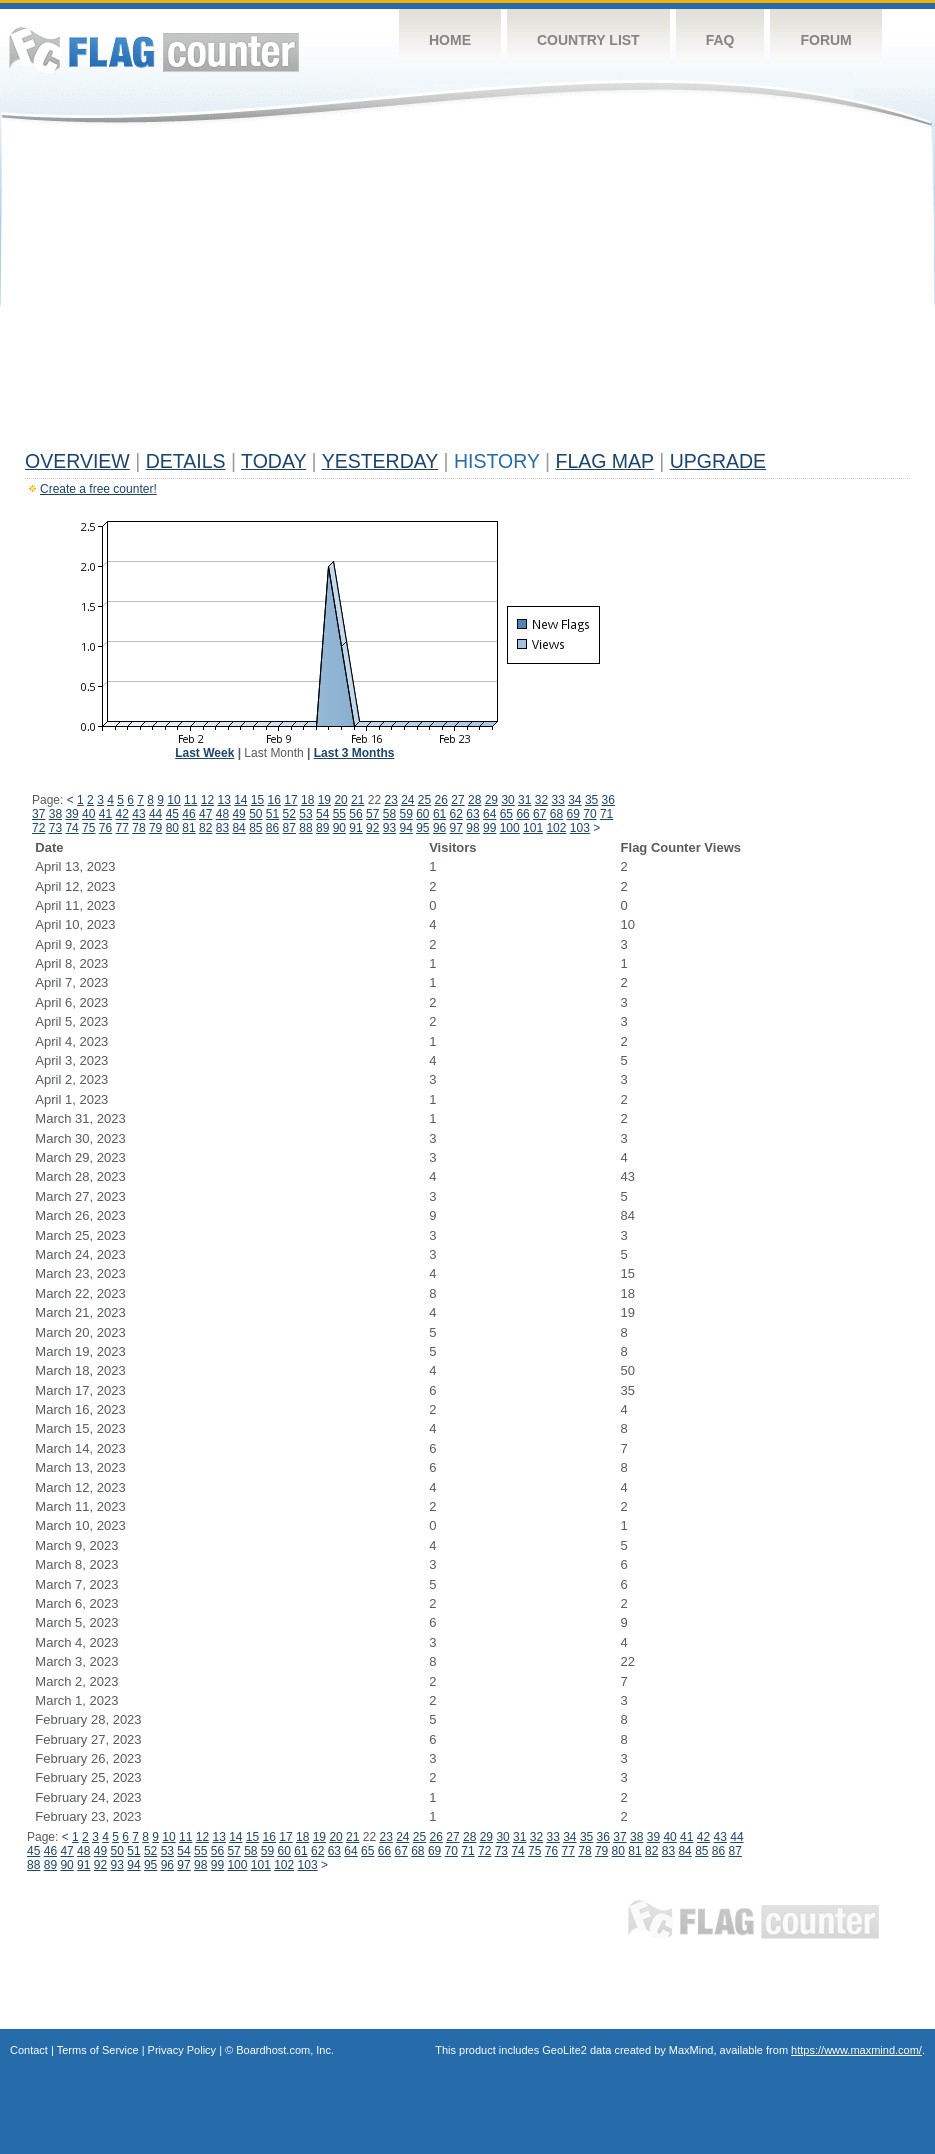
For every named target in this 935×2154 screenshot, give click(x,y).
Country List (588, 40)
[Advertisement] (467, 292)
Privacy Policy (182, 2050)
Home (450, 40)
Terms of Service (98, 2050)
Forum (825, 40)
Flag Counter (154, 49)
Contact (29, 2050)
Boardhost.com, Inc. (285, 2050)
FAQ (720, 40)
